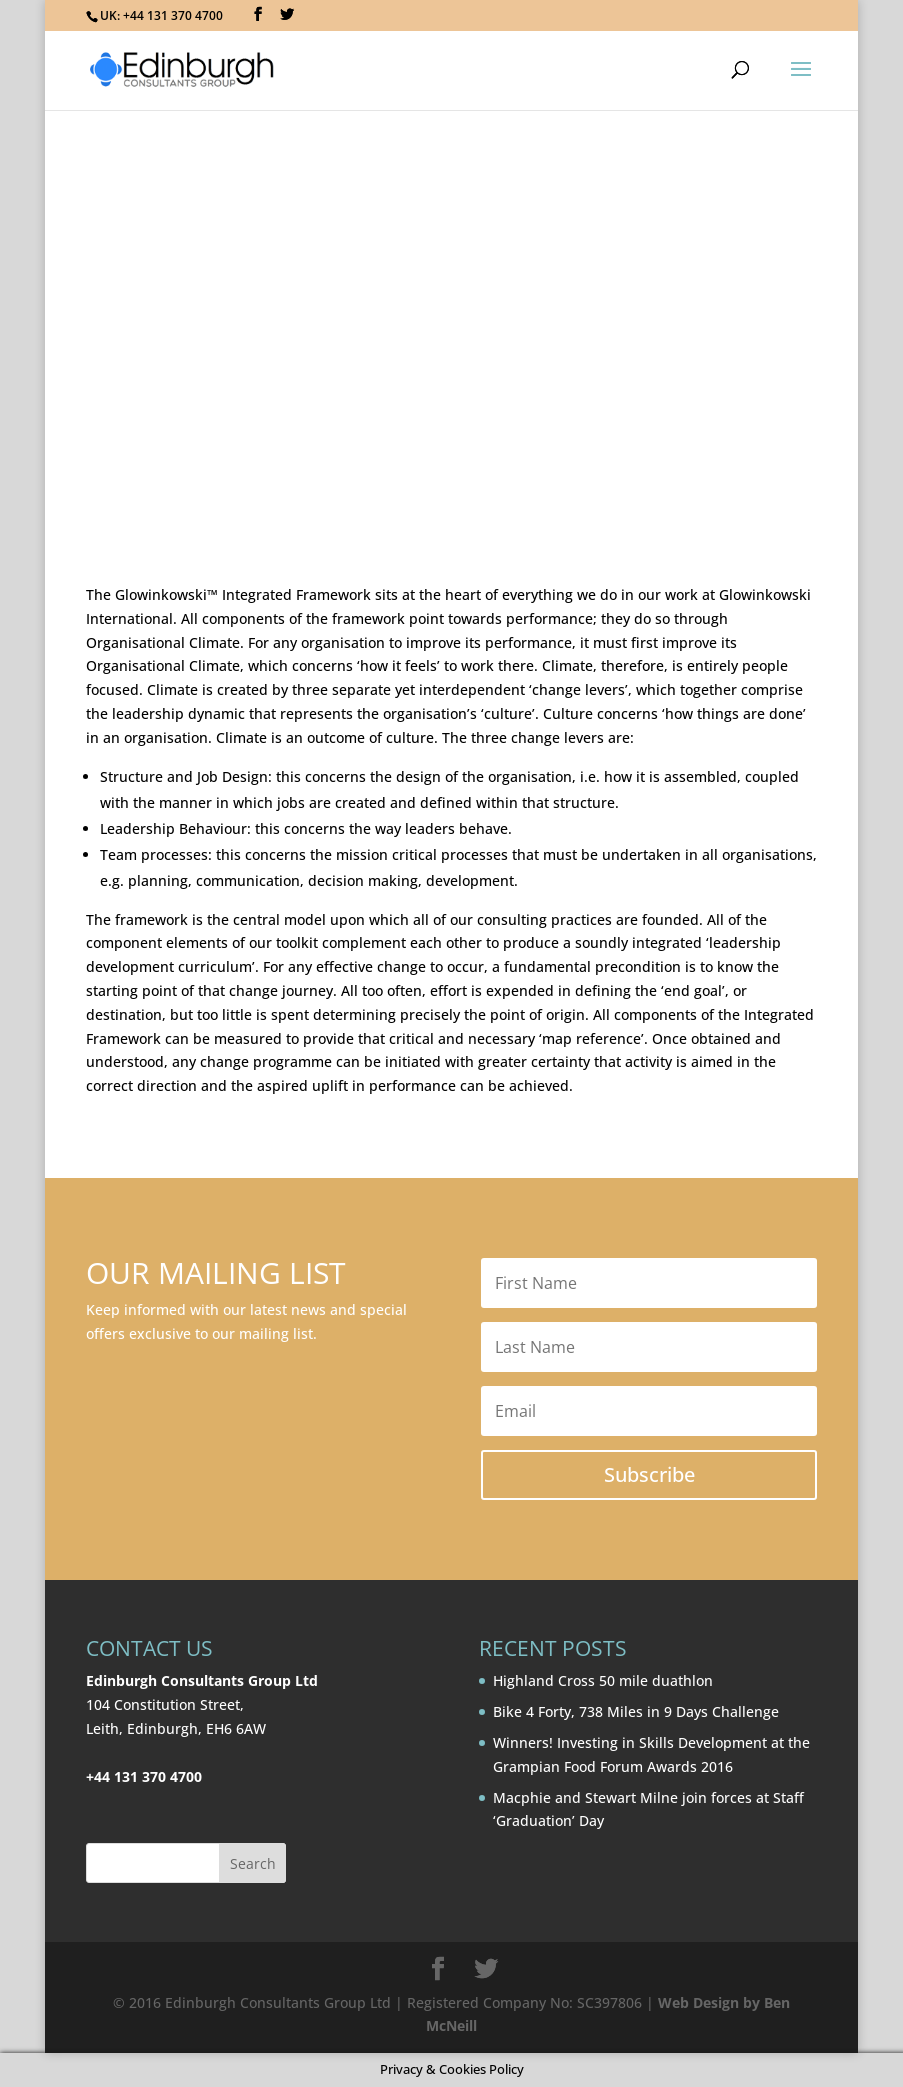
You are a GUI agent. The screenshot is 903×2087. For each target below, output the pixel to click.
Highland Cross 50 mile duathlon (603, 1680)
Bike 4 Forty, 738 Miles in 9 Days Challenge (636, 1711)
